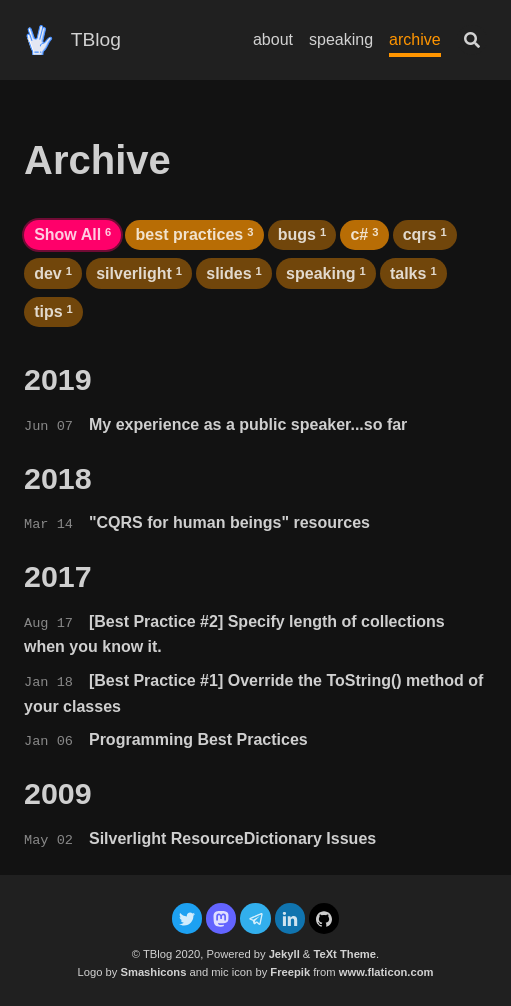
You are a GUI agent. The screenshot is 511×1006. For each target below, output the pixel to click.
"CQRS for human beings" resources (229, 522)
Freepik (290, 972)
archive (415, 39)
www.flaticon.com (386, 972)
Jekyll (284, 954)
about (273, 39)
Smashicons (153, 972)
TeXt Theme (344, 954)
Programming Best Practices (198, 739)
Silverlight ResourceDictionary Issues (232, 838)
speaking (341, 39)
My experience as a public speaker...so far (248, 424)
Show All (72, 234)
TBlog (96, 39)
